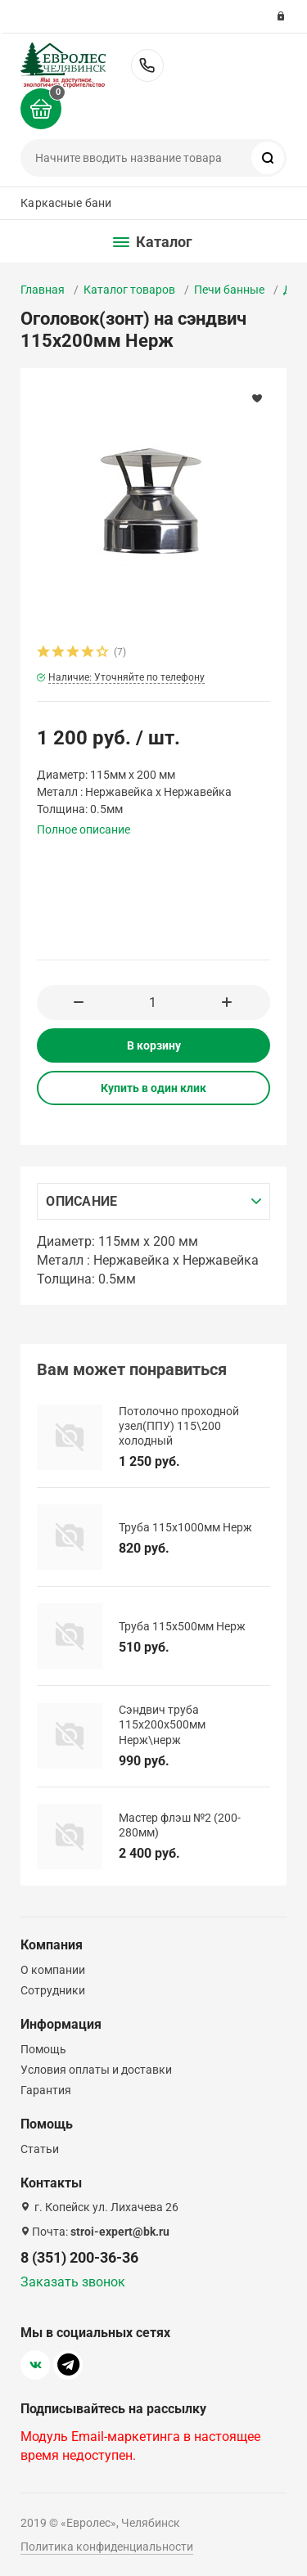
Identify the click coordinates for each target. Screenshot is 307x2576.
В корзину (154, 1045)
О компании (52, 1969)
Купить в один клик (153, 1088)
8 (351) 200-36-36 (147, 65)
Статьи (39, 2149)
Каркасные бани (65, 202)
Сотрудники (52, 1990)
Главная (42, 289)
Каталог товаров (129, 289)
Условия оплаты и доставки (96, 2069)
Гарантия (45, 2090)
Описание (81, 1201)
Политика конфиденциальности (106, 2546)
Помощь (43, 2049)
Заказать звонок (72, 2282)
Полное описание (83, 829)
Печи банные (229, 289)
